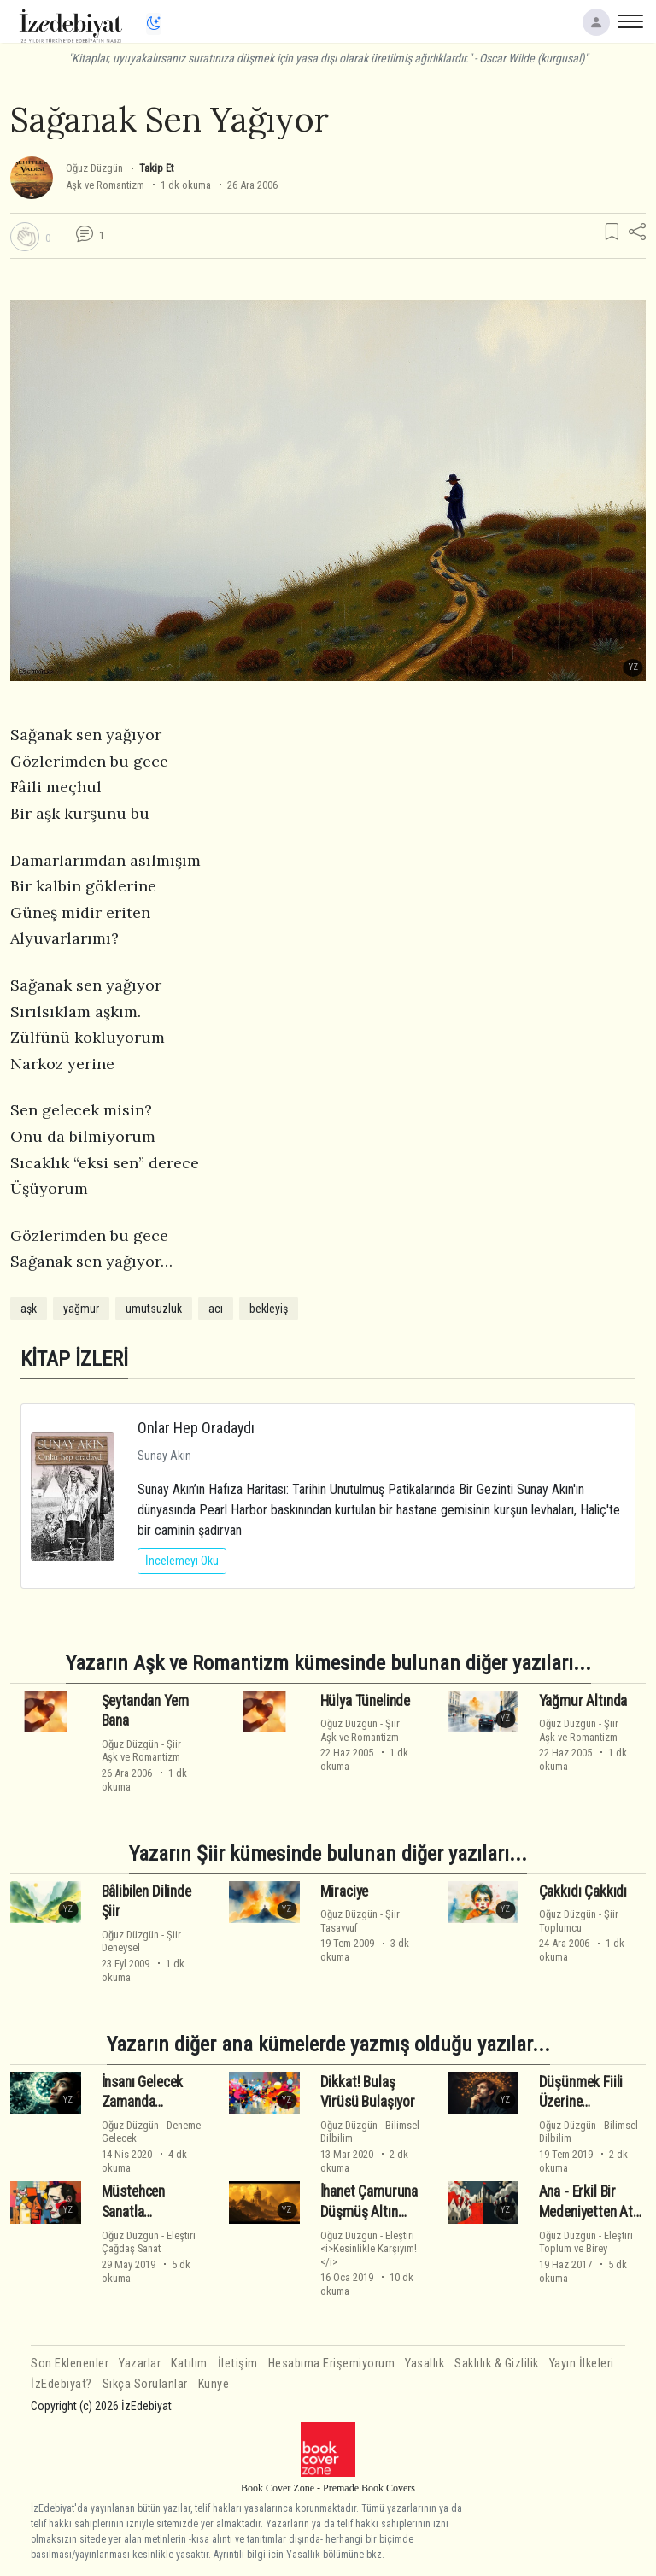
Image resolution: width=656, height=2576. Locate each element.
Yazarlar (140, 2363)
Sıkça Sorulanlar (145, 2384)
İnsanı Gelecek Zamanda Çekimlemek (143, 2102)
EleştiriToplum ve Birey (586, 2242)
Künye (214, 2384)
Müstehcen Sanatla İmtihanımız (135, 2212)
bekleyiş (268, 1308)
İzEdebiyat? (61, 2384)
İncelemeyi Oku (182, 1560)
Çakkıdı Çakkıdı (583, 1891)
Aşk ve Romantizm (105, 185)
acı (215, 1308)
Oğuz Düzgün (94, 168)
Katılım (189, 2363)
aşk (28, 1308)
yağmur (81, 1308)
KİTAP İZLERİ (74, 1358)
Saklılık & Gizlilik (496, 2363)
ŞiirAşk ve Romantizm (141, 1750)
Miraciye (344, 1891)
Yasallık (424, 2363)
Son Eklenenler (69, 2363)
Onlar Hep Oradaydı (196, 1428)
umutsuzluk (154, 1308)
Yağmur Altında (583, 1700)
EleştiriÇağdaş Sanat (149, 2242)
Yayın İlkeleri (581, 2363)
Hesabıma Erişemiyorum (331, 2363)
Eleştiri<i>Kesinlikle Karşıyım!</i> (368, 2248)
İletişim (238, 2363)
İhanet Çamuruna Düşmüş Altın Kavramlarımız (369, 2212)
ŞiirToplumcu (578, 1920)
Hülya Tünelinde (365, 1700)
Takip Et (156, 168)
